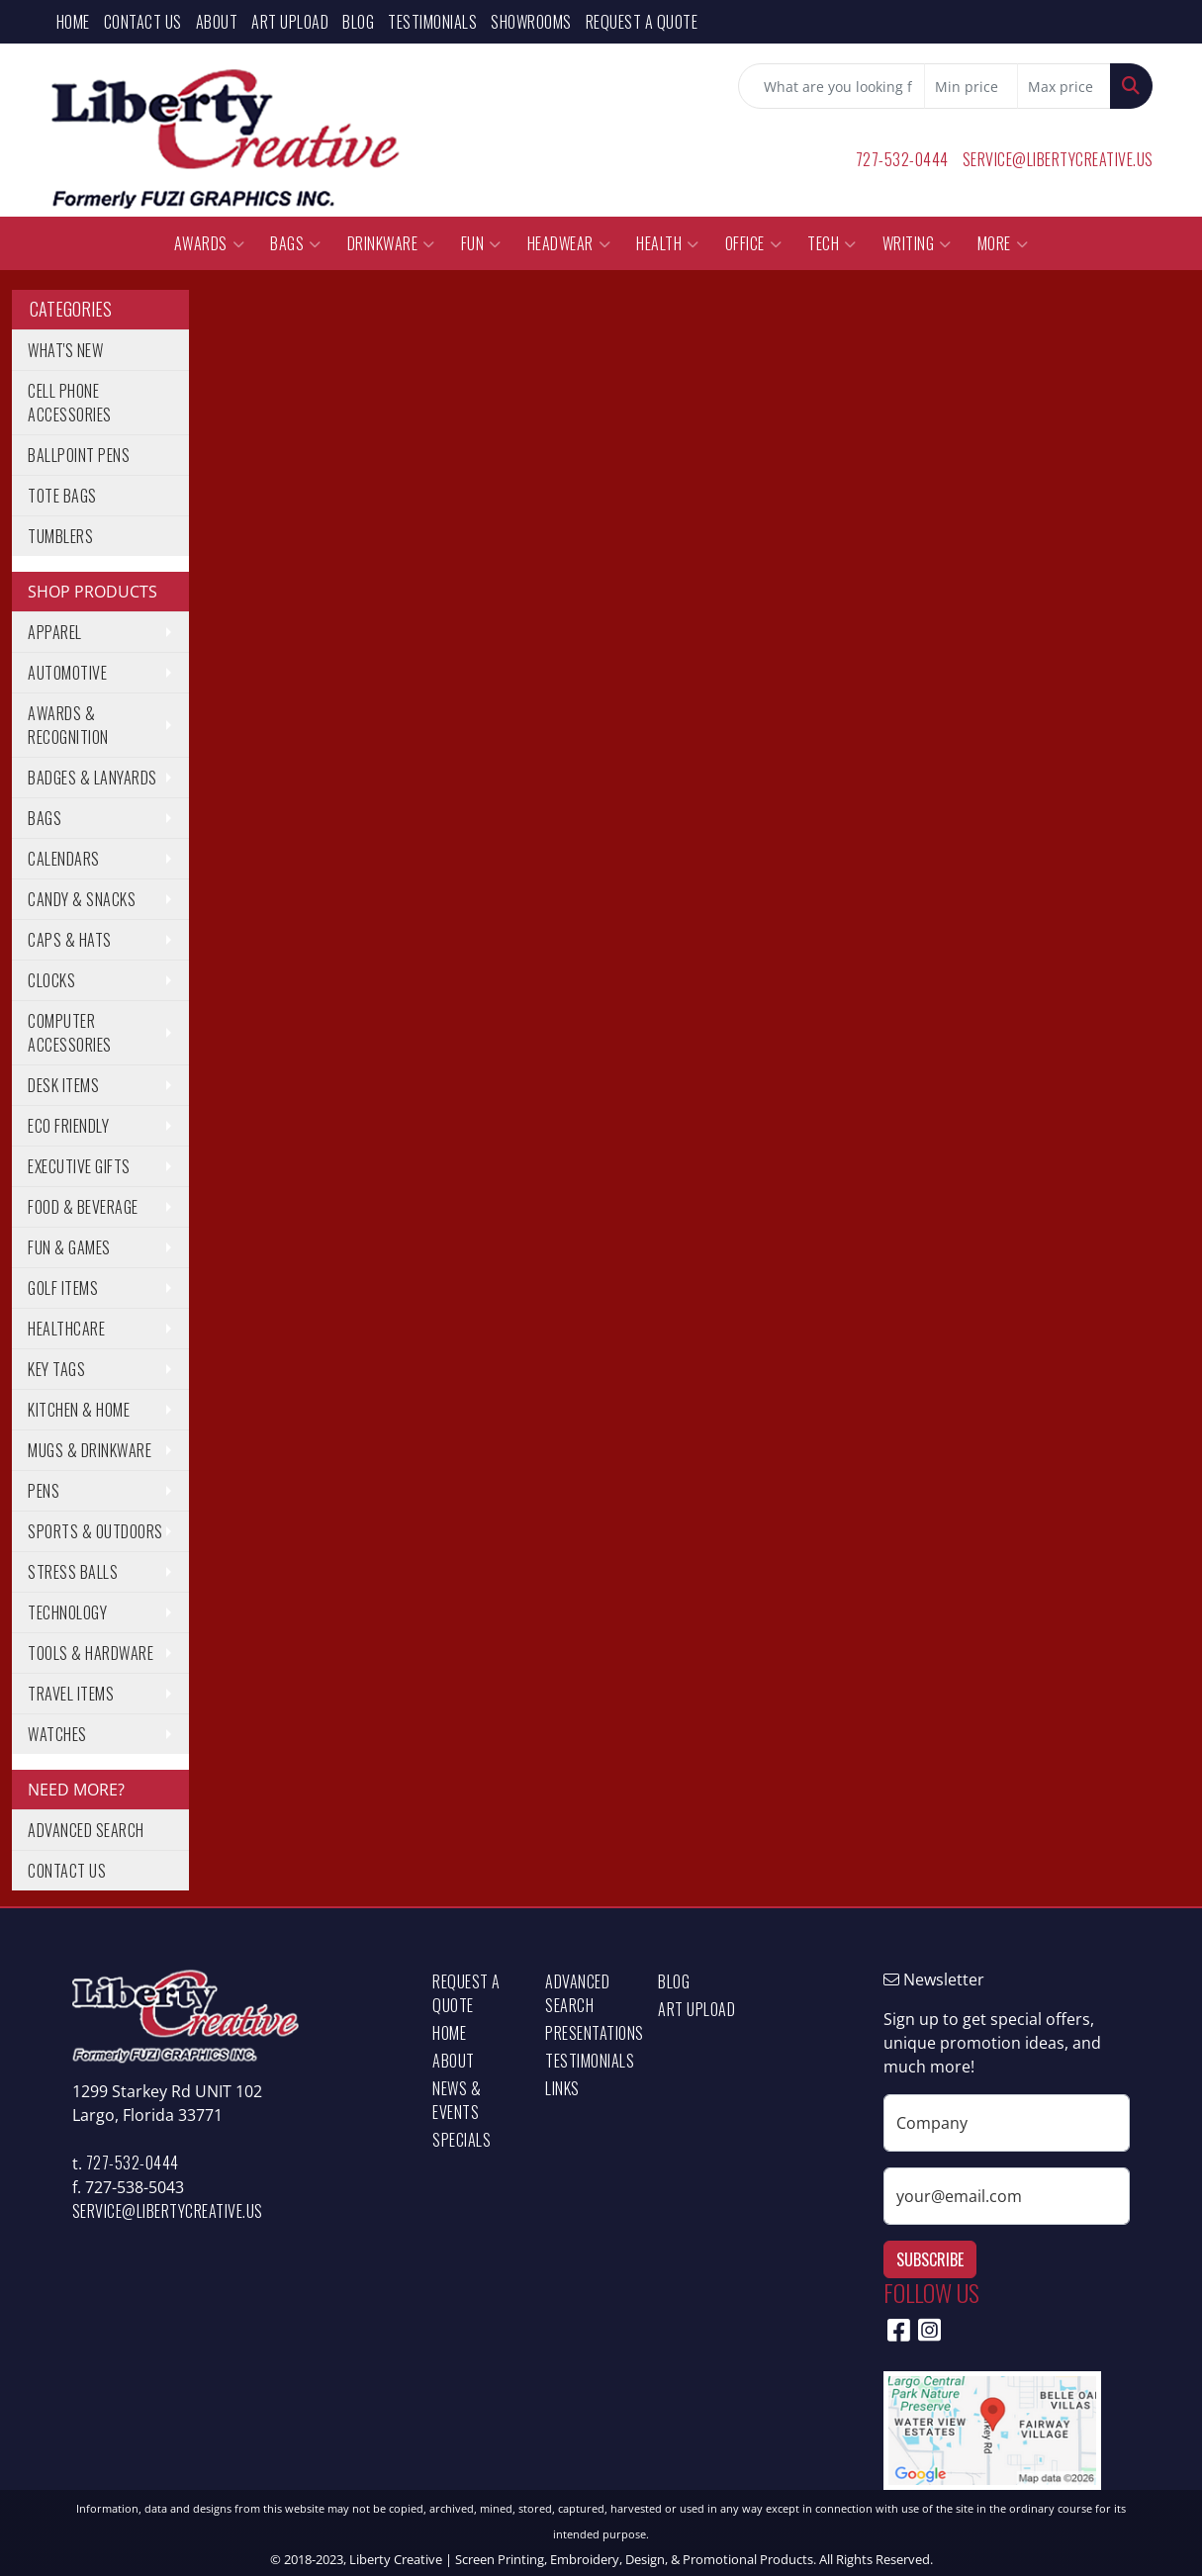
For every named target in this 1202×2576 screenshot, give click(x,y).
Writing (917, 243)
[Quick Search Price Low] (971, 86)
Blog (358, 22)
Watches (57, 1734)
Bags (296, 243)
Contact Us (143, 22)
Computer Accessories (70, 1033)
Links (562, 2088)
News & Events (456, 2100)
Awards (209, 243)
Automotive (67, 673)
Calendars (64, 859)
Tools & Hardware (90, 1653)
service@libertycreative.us (1058, 159)
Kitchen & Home (79, 1410)
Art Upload (289, 22)
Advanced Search (86, 1830)
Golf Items (63, 1288)
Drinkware (391, 243)
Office (754, 243)
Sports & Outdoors (95, 1531)
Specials (461, 2140)
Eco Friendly (68, 1126)
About (217, 22)
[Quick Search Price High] (1064, 86)
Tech (832, 243)
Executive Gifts (79, 1166)
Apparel (55, 632)
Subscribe (930, 2259)
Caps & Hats (70, 940)
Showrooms (531, 22)
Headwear (569, 243)
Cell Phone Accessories (70, 402)
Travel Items (71, 1693)
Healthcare (66, 1328)
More (1003, 243)
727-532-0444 (902, 159)
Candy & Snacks (82, 899)
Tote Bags (62, 495)
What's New (65, 350)
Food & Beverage (83, 1207)
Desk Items (63, 1085)
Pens (43, 1491)
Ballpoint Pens (79, 455)
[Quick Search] (831, 86)
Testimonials (432, 22)
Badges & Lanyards (92, 777)
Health (667, 243)
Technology (67, 1612)
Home (73, 22)
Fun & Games (69, 1247)
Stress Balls (73, 1572)
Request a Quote (642, 22)
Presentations (589, 2033)
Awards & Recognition (68, 725)
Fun (481, 243)
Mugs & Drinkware (89, 1450)
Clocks (51, 980)
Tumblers (60, 536)
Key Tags (56, 1369)
